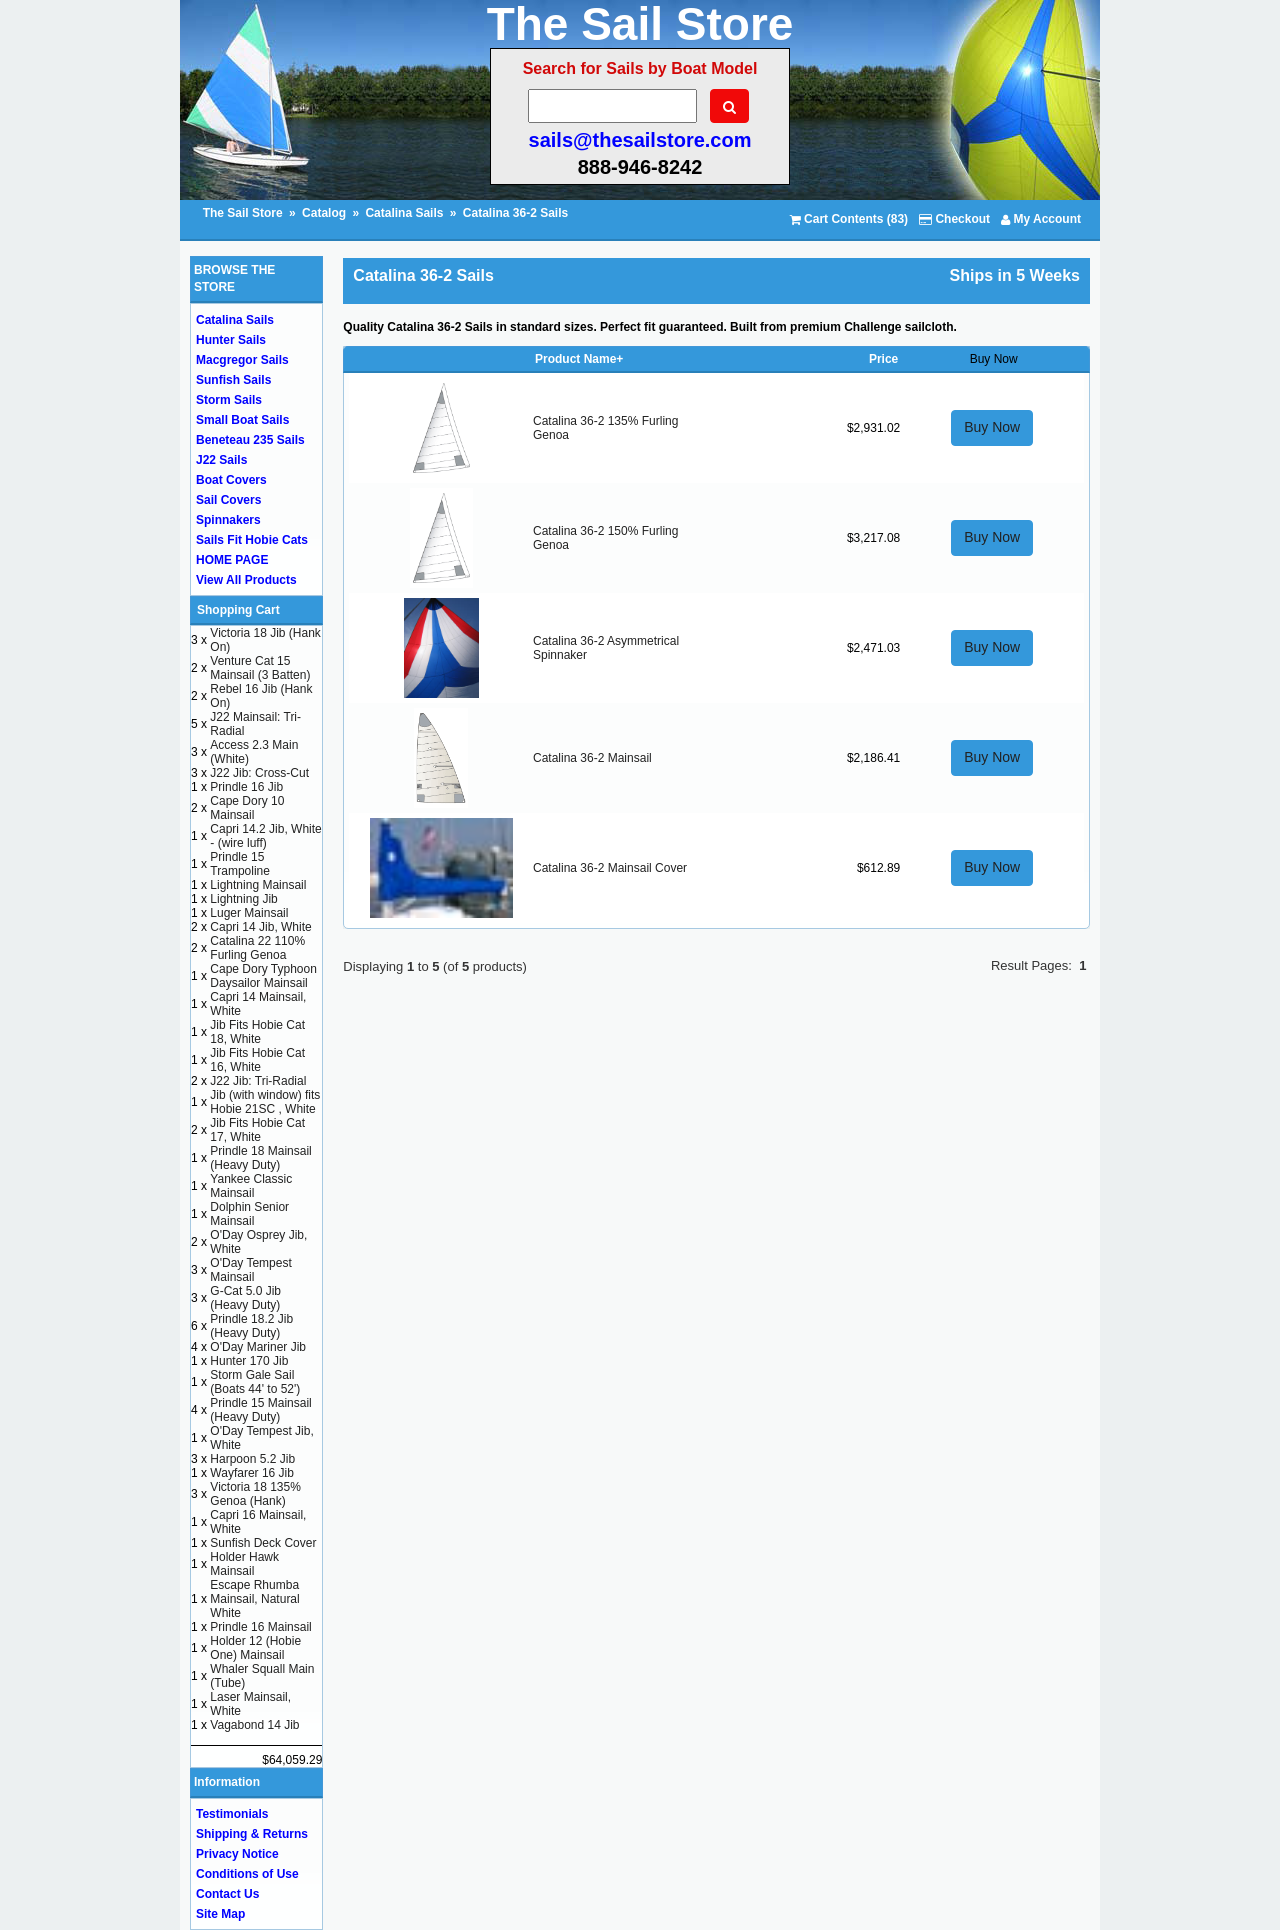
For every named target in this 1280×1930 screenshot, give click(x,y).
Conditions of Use (247, 1874)
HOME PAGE (232, 560)
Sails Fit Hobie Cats (252, 540)
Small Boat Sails (242, 420)
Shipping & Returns (252, 1834)
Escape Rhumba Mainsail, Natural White (254, 1599)
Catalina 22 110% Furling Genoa (257, 948)
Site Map (220, 1914)
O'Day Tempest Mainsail (250, 1270)
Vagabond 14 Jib (254, 1725)
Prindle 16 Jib (246, 787)
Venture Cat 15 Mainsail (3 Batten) (260, 668)
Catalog (324, 213)
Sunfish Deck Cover (263, 1543)
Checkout (954, 219)
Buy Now (992, 427)
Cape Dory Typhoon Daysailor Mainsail (263, 976)
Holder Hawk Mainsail (244, 1564)
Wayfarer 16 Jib (252, 1473)
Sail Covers (228, 500)
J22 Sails (221, 460)
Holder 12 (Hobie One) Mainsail (255, 1648)
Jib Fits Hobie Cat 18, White (257, 1032)
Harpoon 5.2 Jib (252, 1459)
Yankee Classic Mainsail (251, 1186)
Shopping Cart (238, 610)
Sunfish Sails (233, 380)
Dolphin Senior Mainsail (249, 1214)
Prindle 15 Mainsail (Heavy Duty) (260, 1410)
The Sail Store (244, 213)
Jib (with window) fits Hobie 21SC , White (265, 1102)
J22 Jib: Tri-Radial (258, 1081)
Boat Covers (231, 480)
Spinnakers (228, 520)
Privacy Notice (237, 1854)
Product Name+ (579, 359)
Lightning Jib (243, 899)
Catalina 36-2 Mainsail (592, 758)
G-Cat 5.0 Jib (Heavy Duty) (245, 1298)
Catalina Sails (404, 213)
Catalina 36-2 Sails (515, 213)
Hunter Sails (231, 340)
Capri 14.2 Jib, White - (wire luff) (265, 836)
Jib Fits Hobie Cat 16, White (257, 1060)
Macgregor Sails (242, 360)
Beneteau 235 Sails (250, 440)
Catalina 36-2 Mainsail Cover (610, 868)
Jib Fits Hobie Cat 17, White (257, 1130)
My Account (1041, 219)
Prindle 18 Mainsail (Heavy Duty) (260, 1158)
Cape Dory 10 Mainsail (247, 808)
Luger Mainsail (249, 913)
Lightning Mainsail (258, 885)
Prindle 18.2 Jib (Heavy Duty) (251, 1326)
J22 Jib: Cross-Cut (259, 773)
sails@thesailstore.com (640, 140)
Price (883, 359)
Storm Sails (229, 400)
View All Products (246, 580)
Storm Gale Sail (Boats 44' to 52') (255, 1382)
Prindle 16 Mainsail (260, 1627)
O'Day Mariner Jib (258, 1347)
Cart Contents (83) (849, 219)
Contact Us (227, 1894)
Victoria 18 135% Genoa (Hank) (255, 1494)
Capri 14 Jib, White (260, 927)
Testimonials (232, 1814)
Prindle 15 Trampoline (240, 864)
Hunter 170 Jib (249, 1361)
